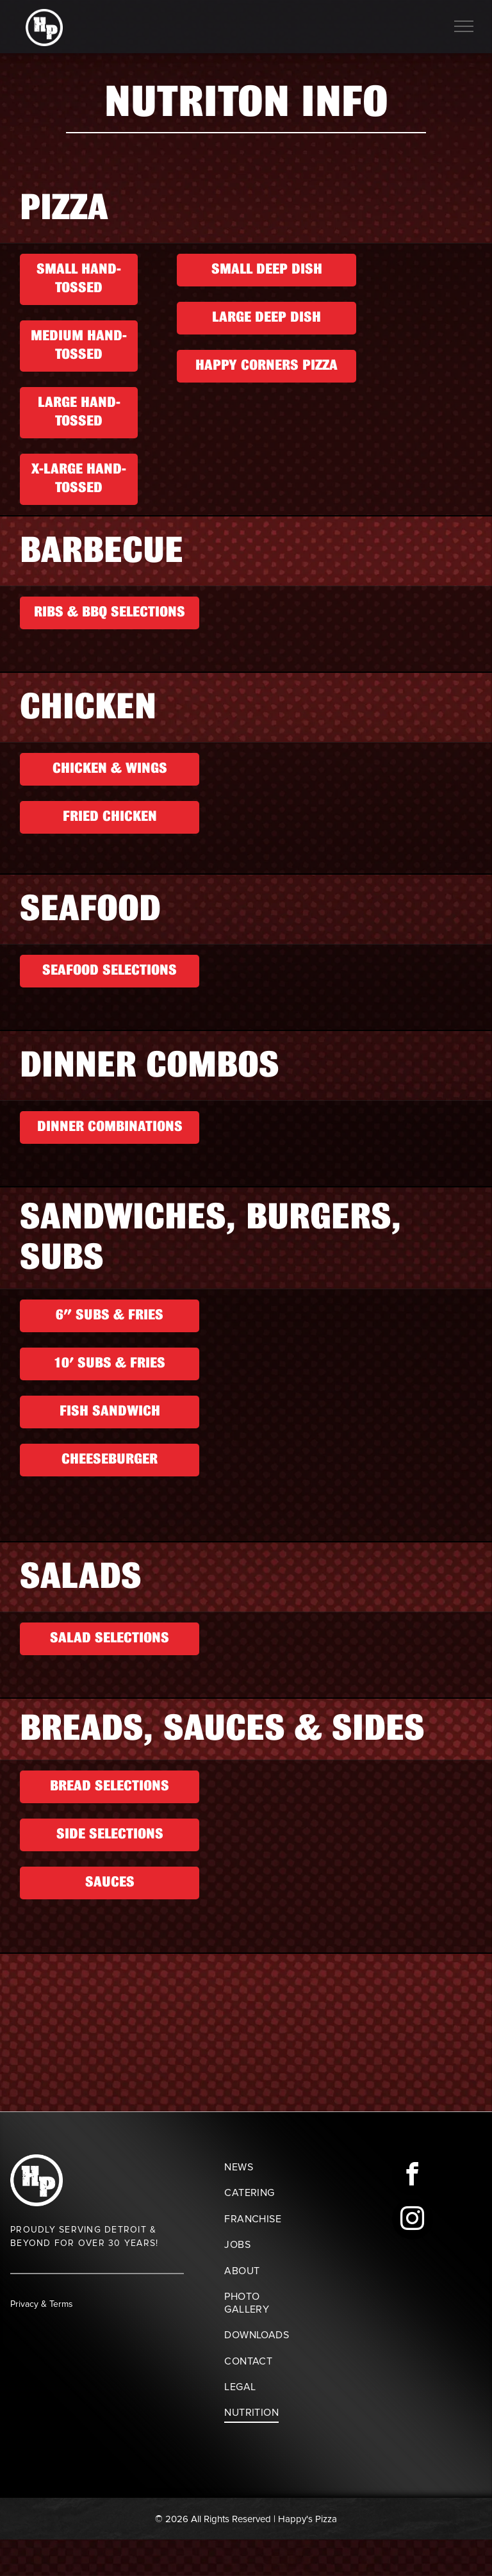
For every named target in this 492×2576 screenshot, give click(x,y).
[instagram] (412, 2221)
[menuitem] (265, 2167)
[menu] (463, 26)
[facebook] (412, 2176)
